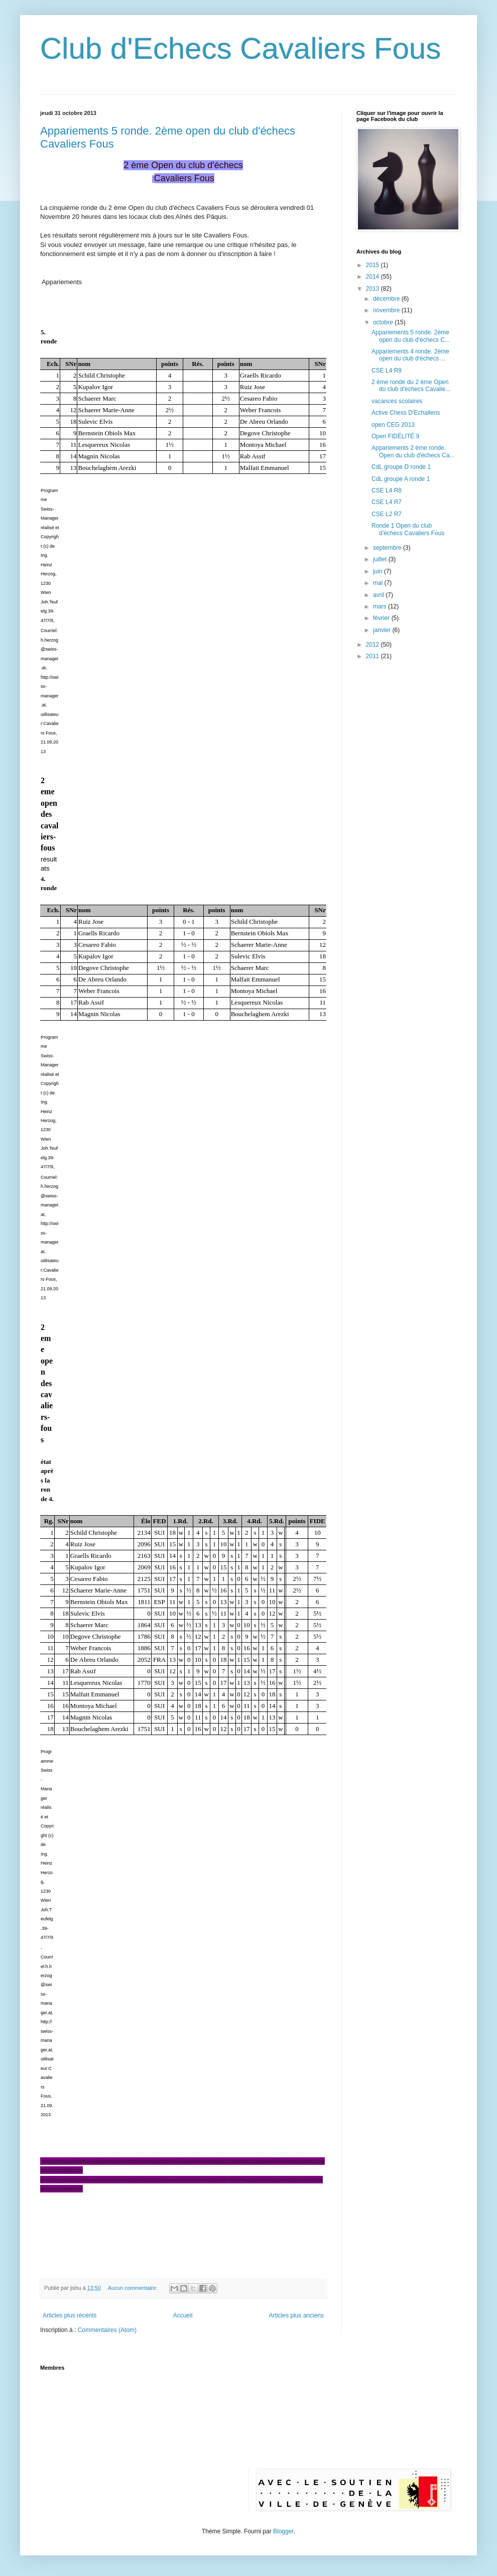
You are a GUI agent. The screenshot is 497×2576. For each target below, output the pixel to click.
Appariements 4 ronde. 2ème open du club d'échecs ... (410, 355)
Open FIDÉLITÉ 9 (395, 436)
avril (379, 594)
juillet (381, 559)
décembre (387, 298)
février (382, 618)
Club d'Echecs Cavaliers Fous (240, 48)
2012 (373, 644)
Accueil (183, 2315)
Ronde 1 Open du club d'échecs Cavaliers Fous (407, 529)
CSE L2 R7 (386, 514)
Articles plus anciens (296, 2315)
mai (379, 582)
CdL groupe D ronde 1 (401, 466)
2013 (373, 288)
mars (380, 606)
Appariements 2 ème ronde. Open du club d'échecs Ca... (412, 451)
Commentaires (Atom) (107, 2330)
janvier (383, 630)
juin (378, 571)
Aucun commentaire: (133, 2288)
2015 (373, 265)
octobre (384, 322)
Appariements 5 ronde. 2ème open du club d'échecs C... (410, 336)
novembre (387, 310)
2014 (373, 276)
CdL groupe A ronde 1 (400, 478)
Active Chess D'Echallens (405, 412)
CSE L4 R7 (386, 502)
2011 (373, 656)
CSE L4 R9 (386, 370)
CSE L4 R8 (386, 490)
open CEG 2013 (393, 424)
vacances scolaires (396, 401)
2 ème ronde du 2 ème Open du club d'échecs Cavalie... (410, 386)
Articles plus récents (69, 2315)
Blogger (283, 2531)
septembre (388, 547)
